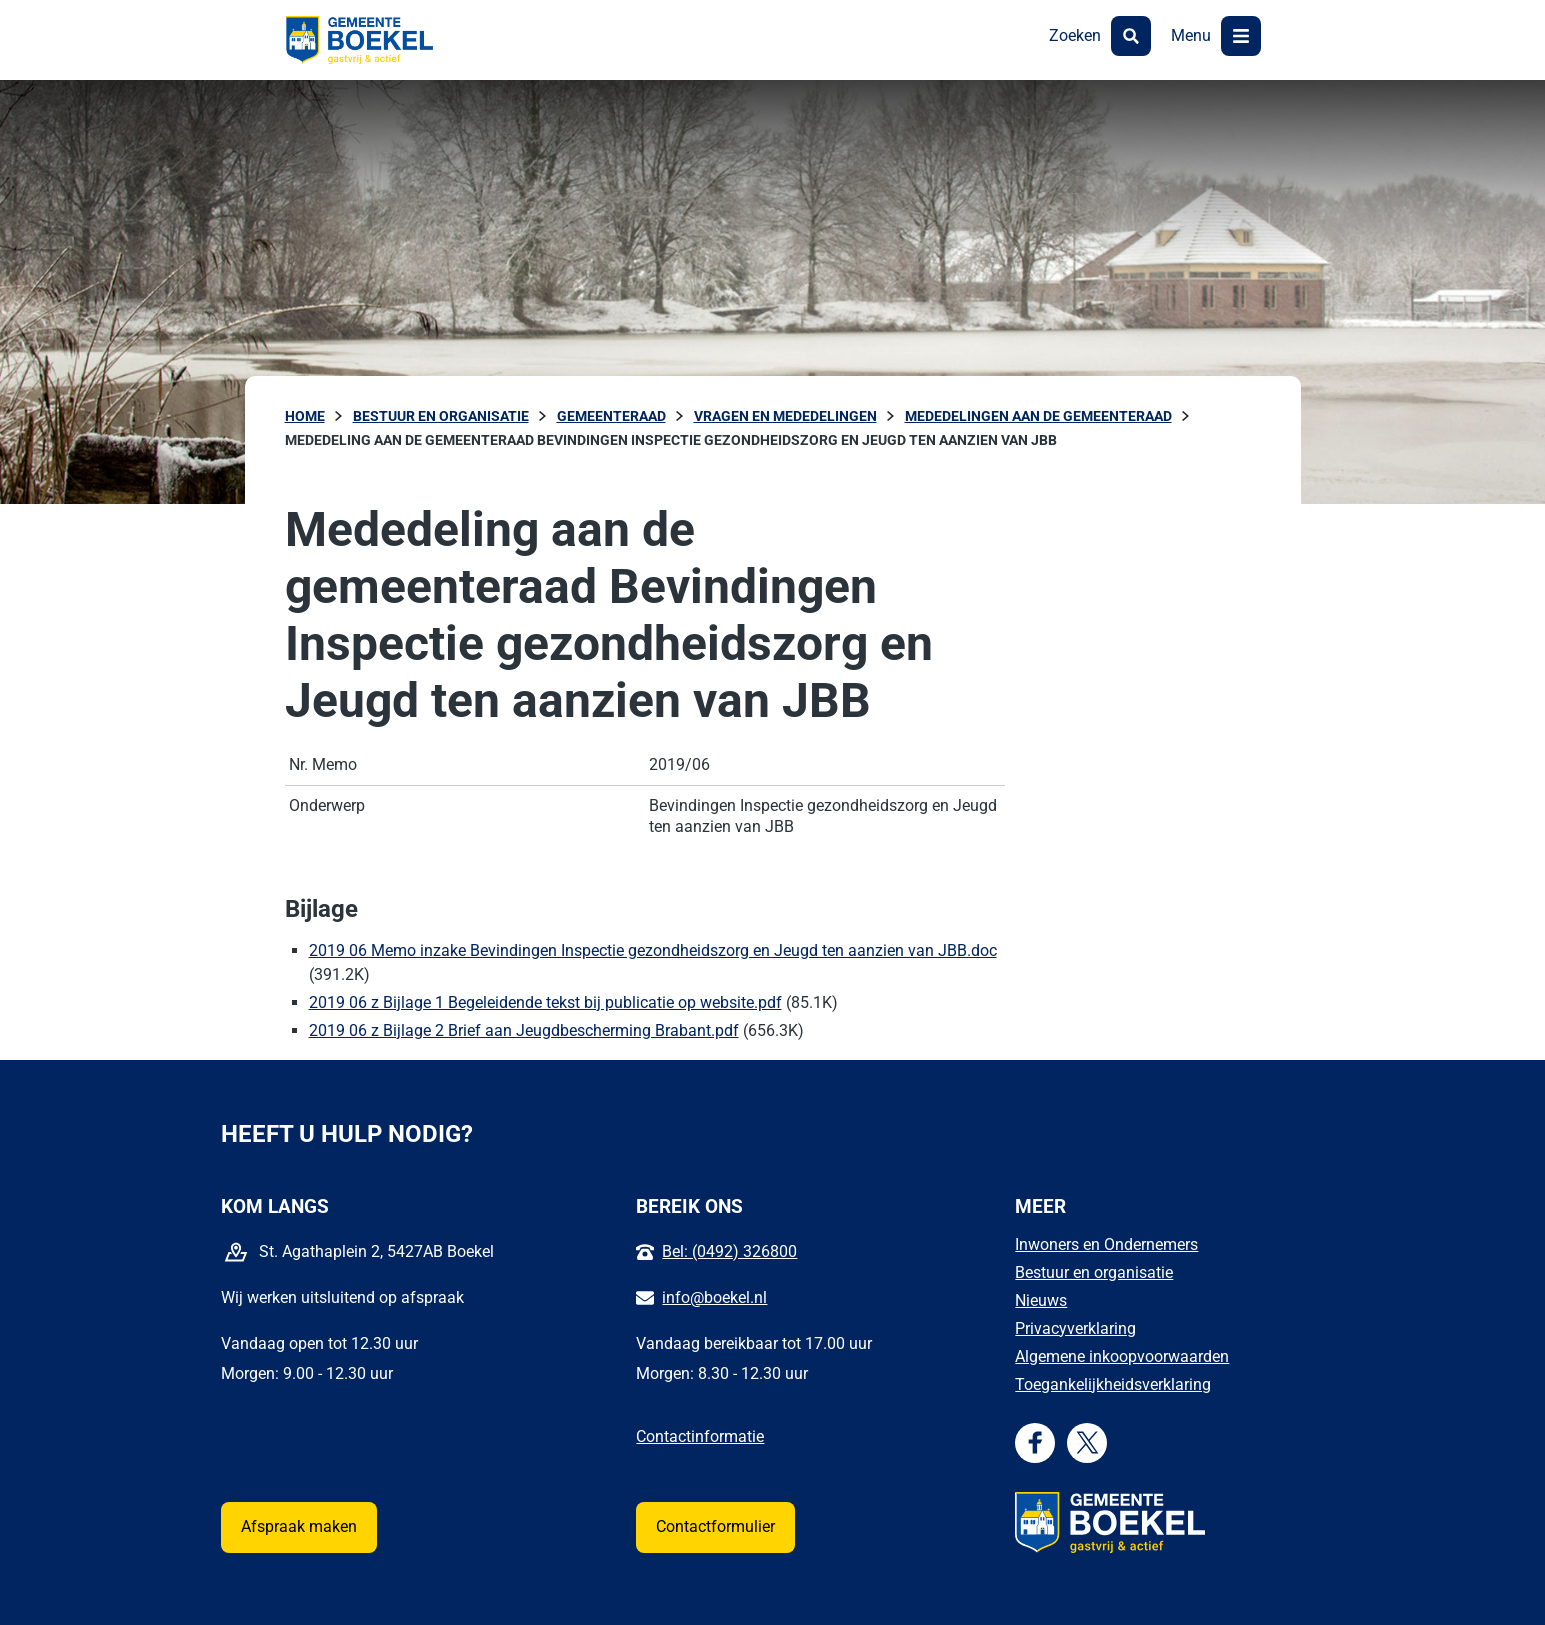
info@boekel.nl (714, 1297)
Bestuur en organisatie (1094, 1272)
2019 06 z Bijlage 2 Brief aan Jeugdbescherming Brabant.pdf (524, 1030)
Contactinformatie (700, 1436)
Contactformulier (715, 1526)
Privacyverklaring (1075, 1328)
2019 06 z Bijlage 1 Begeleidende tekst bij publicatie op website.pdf (545, 1002)
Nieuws (1041, 1300)
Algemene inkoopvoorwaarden (1122, 1356)
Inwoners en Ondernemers (1106, 1244)
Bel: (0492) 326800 (729, 1251)
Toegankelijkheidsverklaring (1113, 1384)
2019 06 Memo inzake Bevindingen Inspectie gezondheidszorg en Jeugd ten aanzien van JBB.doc (653, 950)
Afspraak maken (299, 1526)
